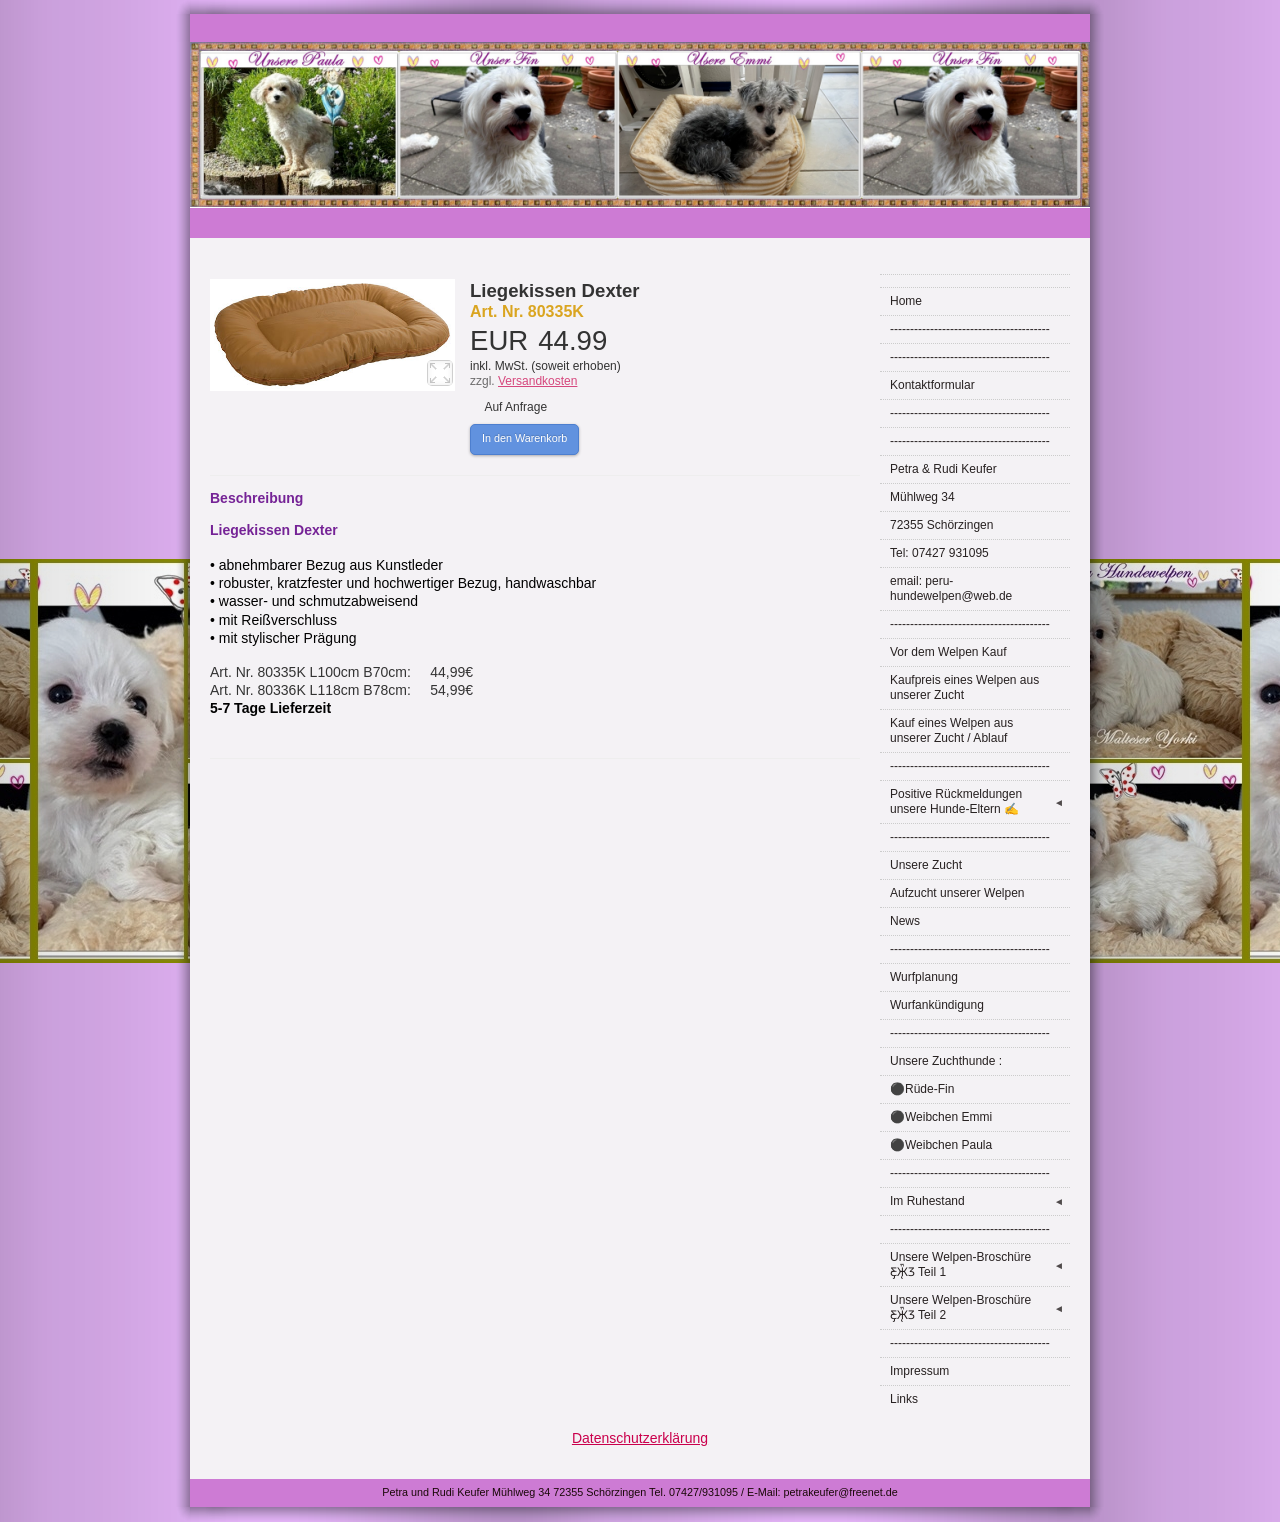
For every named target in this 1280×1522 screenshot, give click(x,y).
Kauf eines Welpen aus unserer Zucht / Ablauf (951, 730)
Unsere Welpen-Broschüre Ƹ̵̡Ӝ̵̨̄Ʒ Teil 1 (980, 1264)
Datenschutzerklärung (640, 1438)
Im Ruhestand (980, 1201)
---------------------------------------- (970, 329)
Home (906, 301)
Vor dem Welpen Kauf (948, 652)
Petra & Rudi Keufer (943, 469)
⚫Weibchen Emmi (941, 1117)
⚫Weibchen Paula (941, 1145)
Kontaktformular (932, 385)
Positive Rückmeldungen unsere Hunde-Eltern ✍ (980, 801)
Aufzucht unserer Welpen (957, 893)
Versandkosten (537, 381)
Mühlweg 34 (922, 497)
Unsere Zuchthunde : (946, 1061)
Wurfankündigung (937, 1005)
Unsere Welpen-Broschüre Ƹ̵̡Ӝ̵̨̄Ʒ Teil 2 (980, 1307)
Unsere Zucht (926, 865)
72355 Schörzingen (941, 525)
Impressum (919, 1371)
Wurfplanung (924, 977)
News (905, 921)
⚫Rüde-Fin (922, 1089)
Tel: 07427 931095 (939, 553)
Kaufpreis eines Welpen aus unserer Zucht (964, 687)
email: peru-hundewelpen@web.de (951, 588)
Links (904, 1399)
